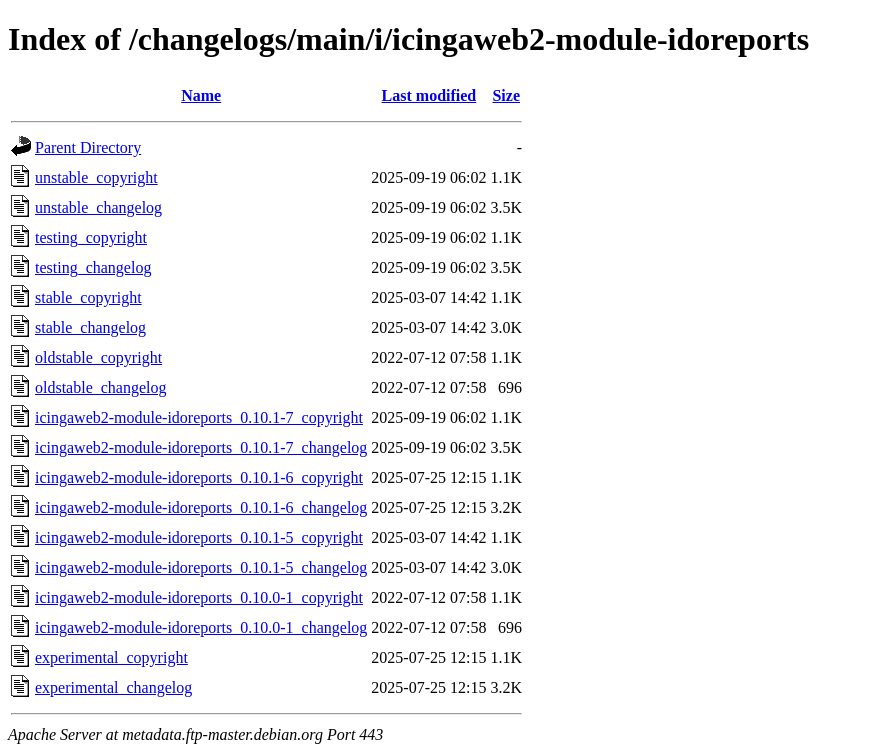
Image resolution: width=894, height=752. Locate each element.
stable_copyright (88, 297)
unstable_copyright (96, 177)
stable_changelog (90, 327)
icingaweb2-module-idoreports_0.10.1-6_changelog (201, 507)
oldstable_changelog (101, 387)
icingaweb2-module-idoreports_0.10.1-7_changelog (201, 447)
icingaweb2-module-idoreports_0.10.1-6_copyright (199, 477)
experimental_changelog (113, 687)
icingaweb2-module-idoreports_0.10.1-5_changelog (201, 567)
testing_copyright (91, 237)
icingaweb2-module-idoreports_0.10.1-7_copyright (199, 417)
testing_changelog (93, 267)
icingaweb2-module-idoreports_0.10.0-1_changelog (201, 627)
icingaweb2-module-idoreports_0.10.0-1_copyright (199, 597)
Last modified (429, 95)
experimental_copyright (111, 657)
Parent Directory (88, 147)
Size (506, 95)
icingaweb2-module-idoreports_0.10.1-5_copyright (199, 537)
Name (201, 95)
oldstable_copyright (98, 357)
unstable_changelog (98, 207)
